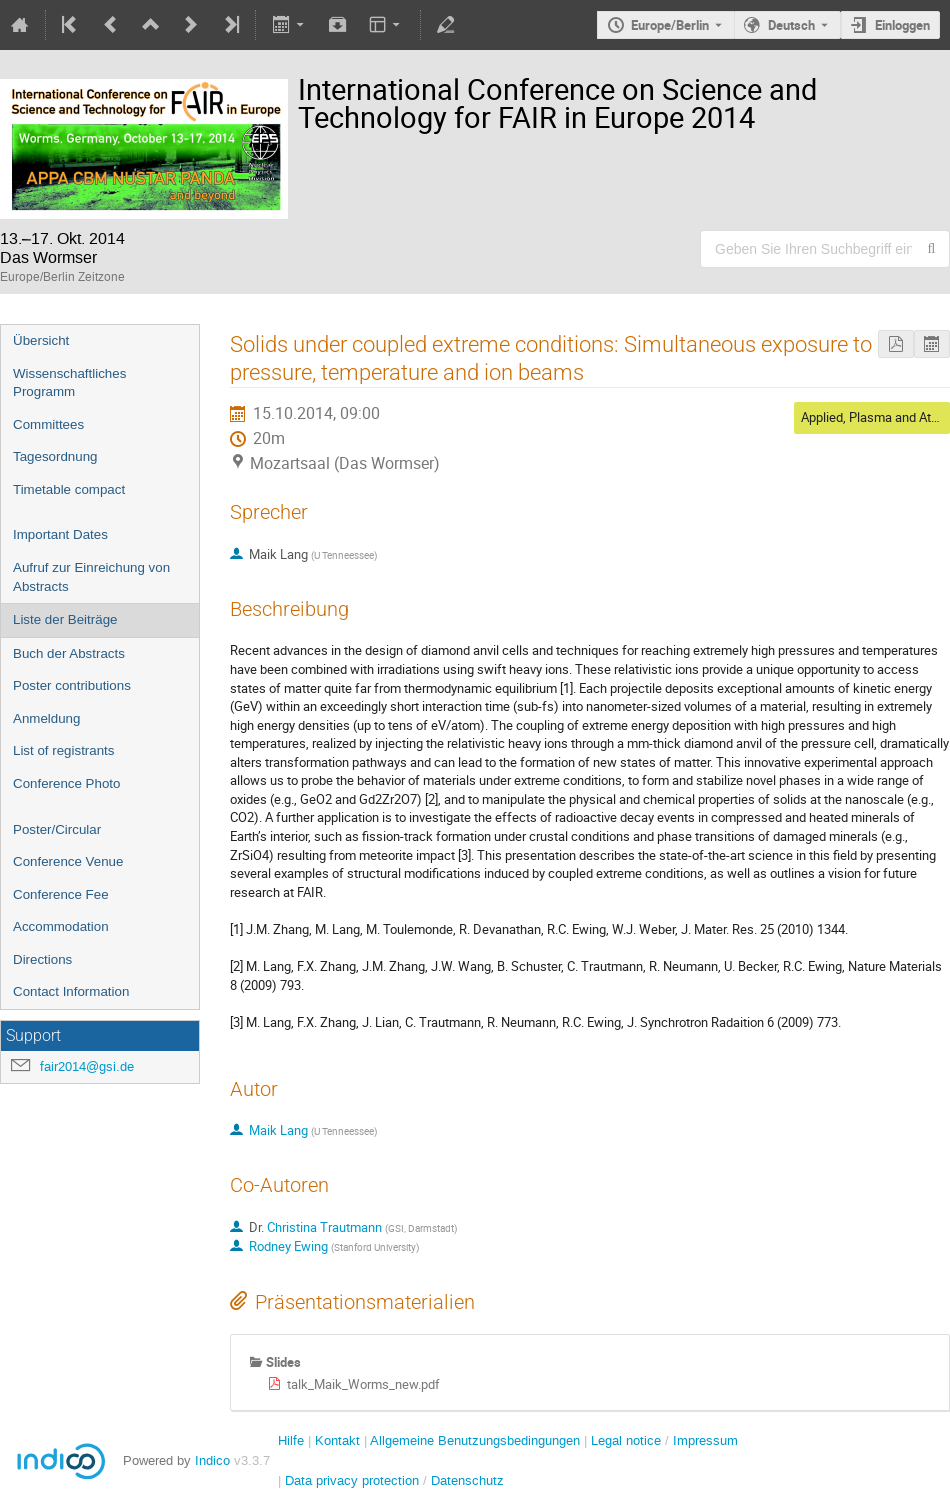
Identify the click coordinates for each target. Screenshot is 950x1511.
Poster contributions (72, 685)
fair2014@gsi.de (87, 1066)
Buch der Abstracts (69, 653)
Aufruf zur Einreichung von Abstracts (91, 577)
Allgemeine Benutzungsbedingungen (475, 1440)
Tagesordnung (55, 456)
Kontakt (337, 1440)
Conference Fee (61, 894)
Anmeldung (46, 718)
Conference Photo (66, 783)
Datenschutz (467, 1480)
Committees (48, 424)
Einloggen (902, 25)
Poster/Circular (57, 829)
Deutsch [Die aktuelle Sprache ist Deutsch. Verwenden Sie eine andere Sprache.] (791, 25)
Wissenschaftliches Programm (69, 383)
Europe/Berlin (670, 25)
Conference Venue (68, 861)
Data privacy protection (354, 1480)
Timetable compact (69, 489)
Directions (42, 959)
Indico (212, 1460)
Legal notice (628, 1440)
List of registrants (63, 750)
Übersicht (41, 340)
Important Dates (60, 534)
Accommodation (61, 926)
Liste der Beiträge (65, 619)
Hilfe (291, 1440)
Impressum (705, 1440)
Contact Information (71, 991)
